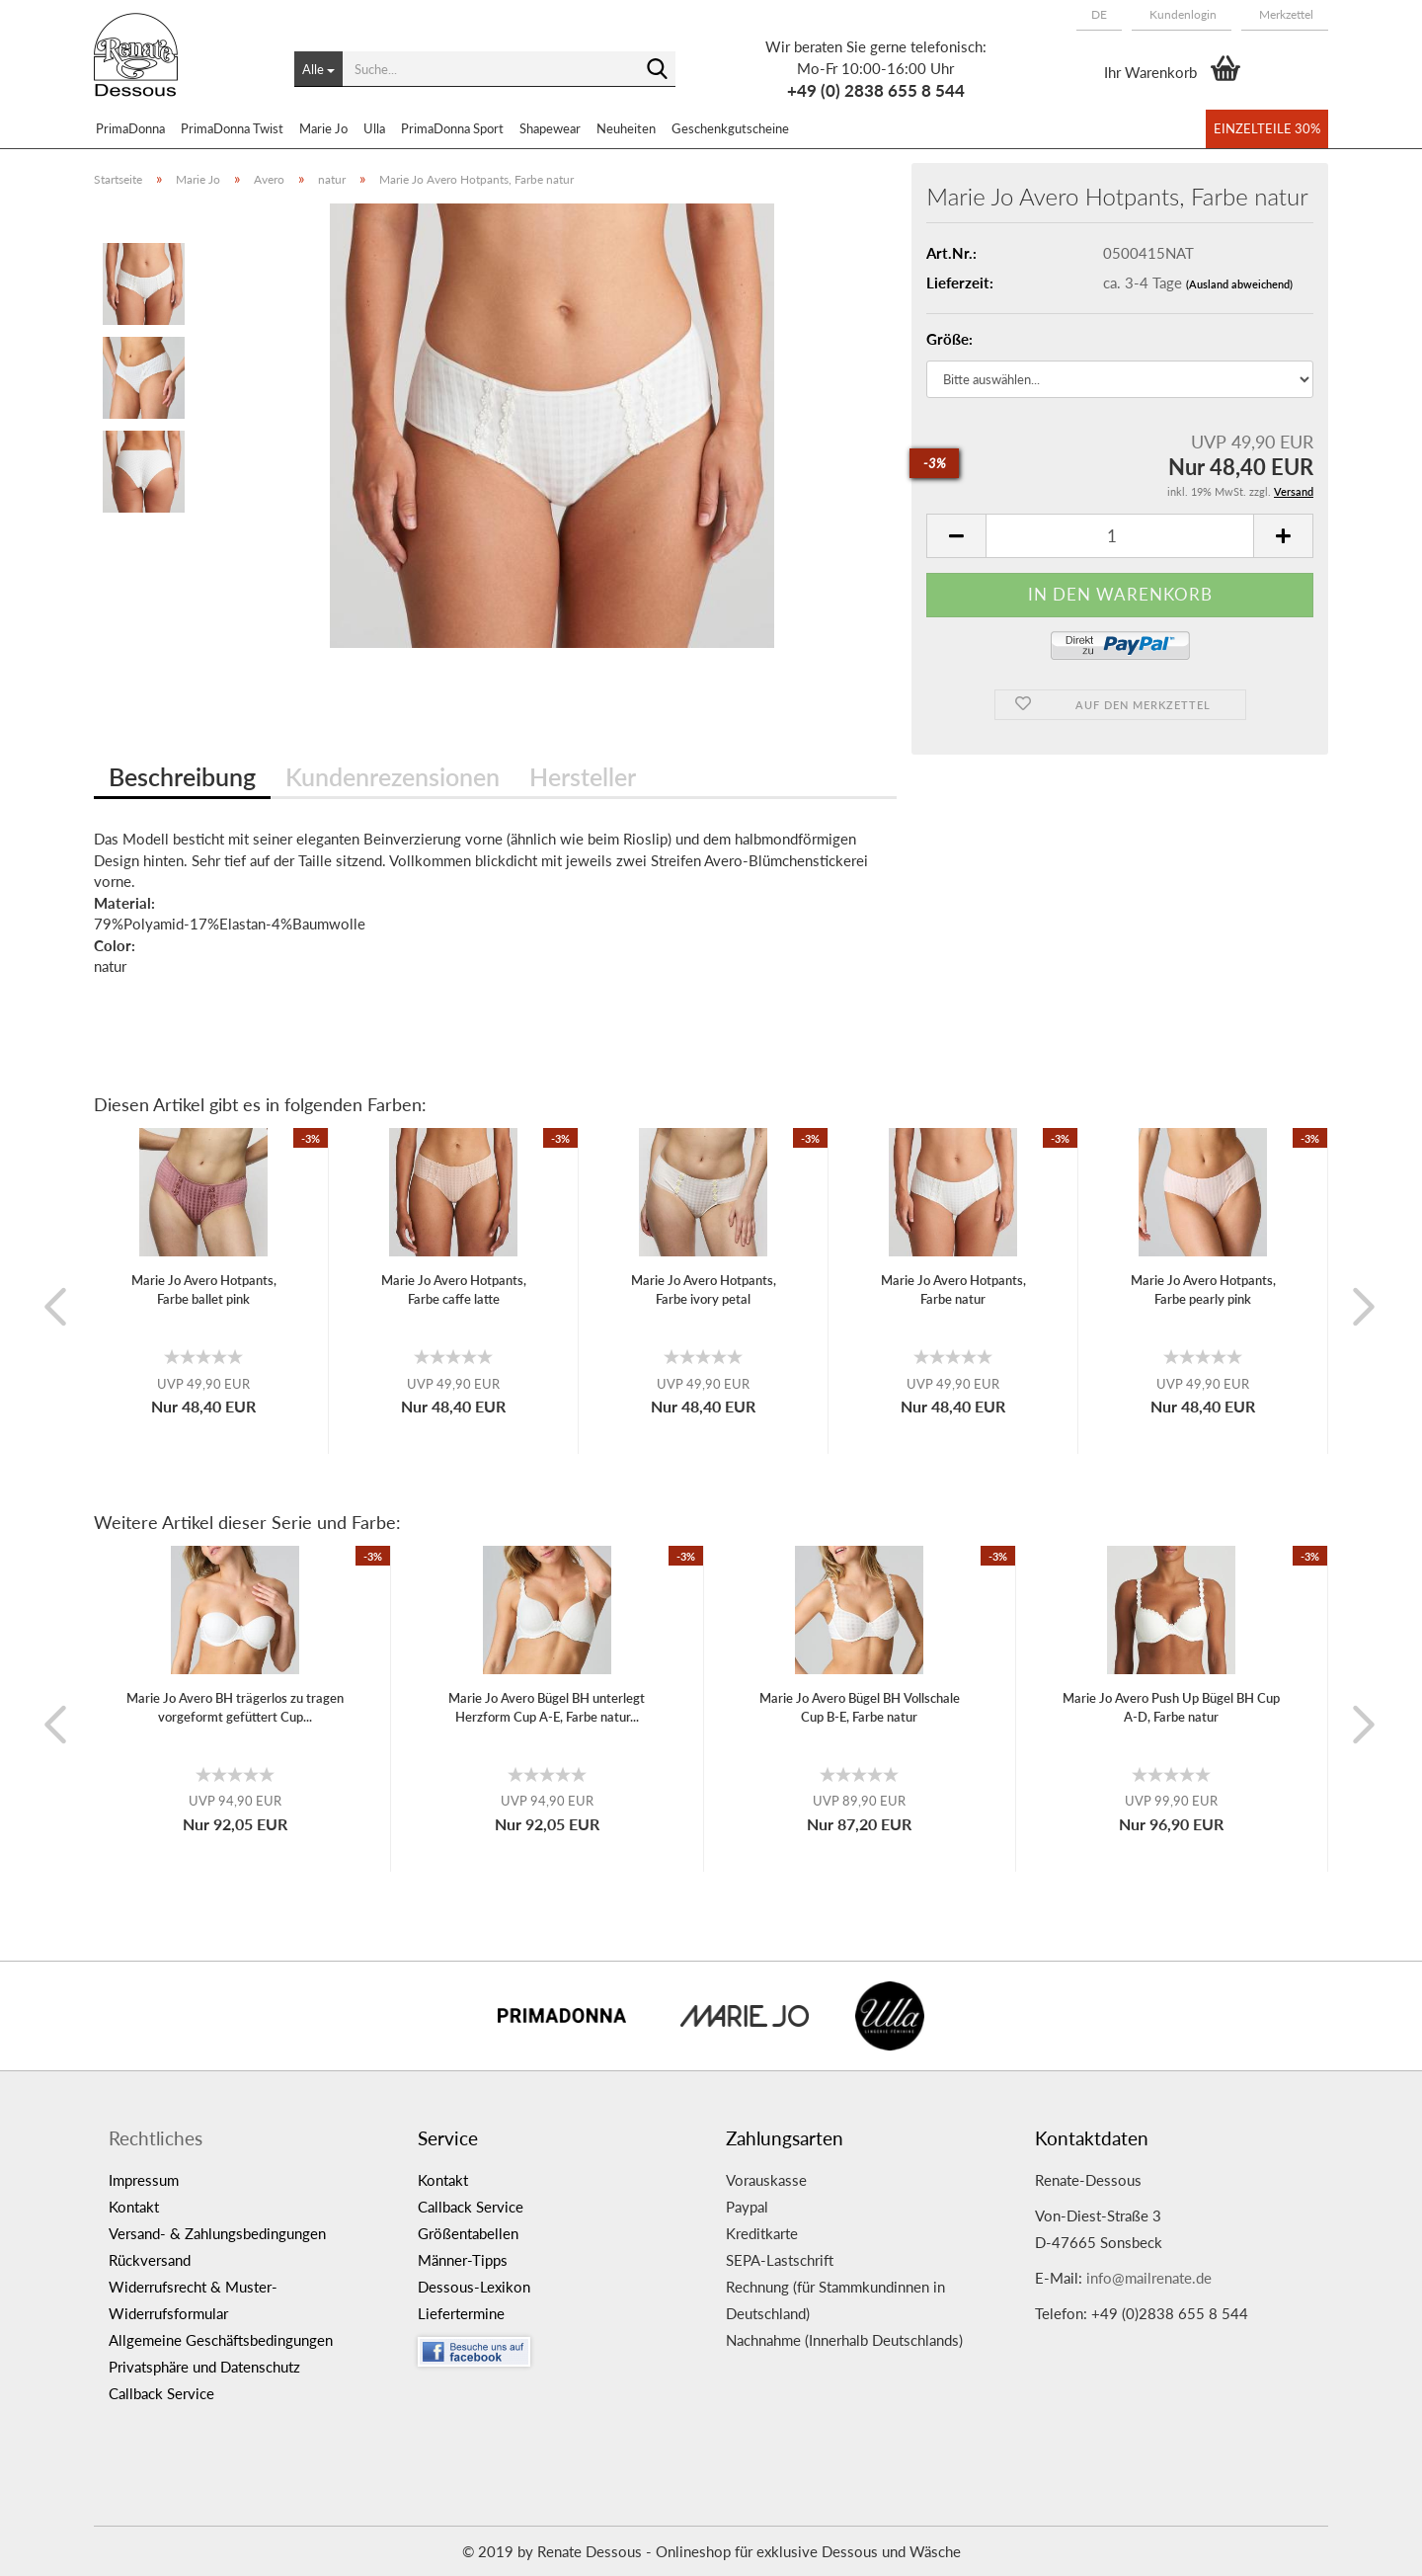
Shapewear (550, 128)
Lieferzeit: (959, 282)
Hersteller (582, 776)
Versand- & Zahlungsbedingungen (217, 2233)
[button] (1099, 15)
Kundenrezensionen (392, 776)
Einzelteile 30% (1267, 128)
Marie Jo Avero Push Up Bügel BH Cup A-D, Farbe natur (1171, 1707)
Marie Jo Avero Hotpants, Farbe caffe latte (453, 1289)
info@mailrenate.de (1149, 2278)
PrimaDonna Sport (452, 128)
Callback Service (161, 2393)
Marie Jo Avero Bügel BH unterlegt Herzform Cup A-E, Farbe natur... (546, 1707)
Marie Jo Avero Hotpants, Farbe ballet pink (203, 1289)
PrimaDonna (130, 128)
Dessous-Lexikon (474, 2286)
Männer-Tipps (463, 2260)
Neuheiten (626, 128)
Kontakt (134, 2206)
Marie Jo (323, 128)
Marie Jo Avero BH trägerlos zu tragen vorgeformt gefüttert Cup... (235, 1707)
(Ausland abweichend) (1239, 284)
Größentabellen (468, 2233)
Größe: (949, 339)
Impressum (144, 2180)
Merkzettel (1284, 14)
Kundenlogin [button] (1181, 14)
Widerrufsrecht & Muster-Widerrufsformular (193, 2300)
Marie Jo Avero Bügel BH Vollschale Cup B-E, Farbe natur (859, 1707)
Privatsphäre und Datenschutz (204, 2366)
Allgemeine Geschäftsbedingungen (221, 2340)
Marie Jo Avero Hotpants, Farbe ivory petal (703, 1289)
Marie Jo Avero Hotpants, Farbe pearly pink (1203, 1289)
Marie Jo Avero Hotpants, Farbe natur (953, 1289)
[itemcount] (1120, 536)
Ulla (374, 128)
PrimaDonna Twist (232, 128)
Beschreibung (182, 776)
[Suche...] (318, 69)
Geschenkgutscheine (730, 128)
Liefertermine (461, 2313)
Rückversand (150, 2260)
